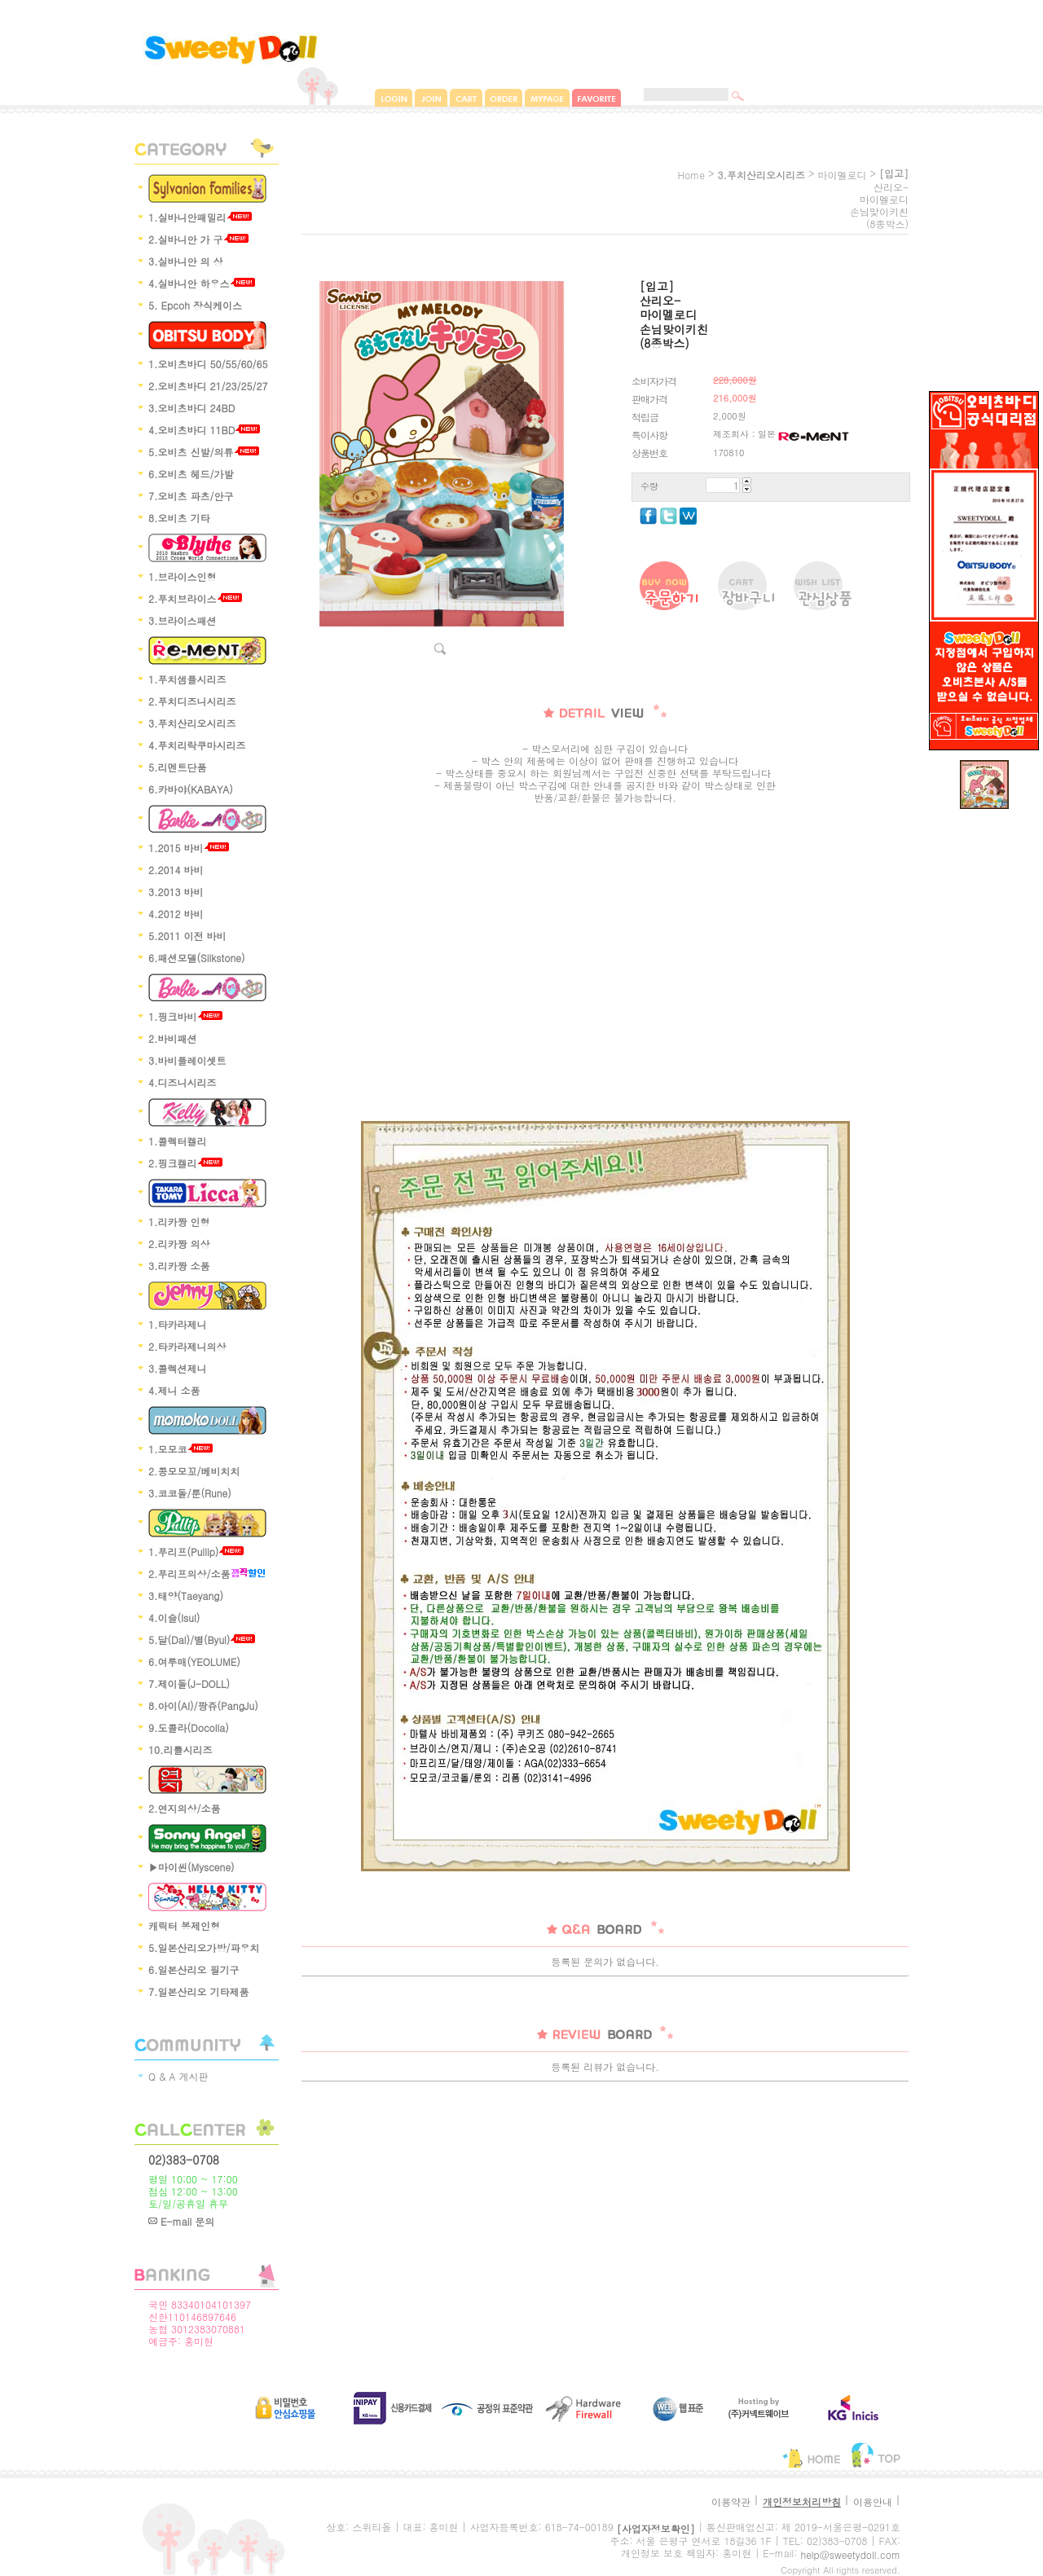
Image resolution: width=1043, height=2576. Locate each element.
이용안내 (872, 2501)
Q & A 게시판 (178, 2076)
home (691, 175)
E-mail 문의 (181, 2221)
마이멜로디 (841, 175)
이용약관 (730, 2501)
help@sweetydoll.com (850, 2554)
